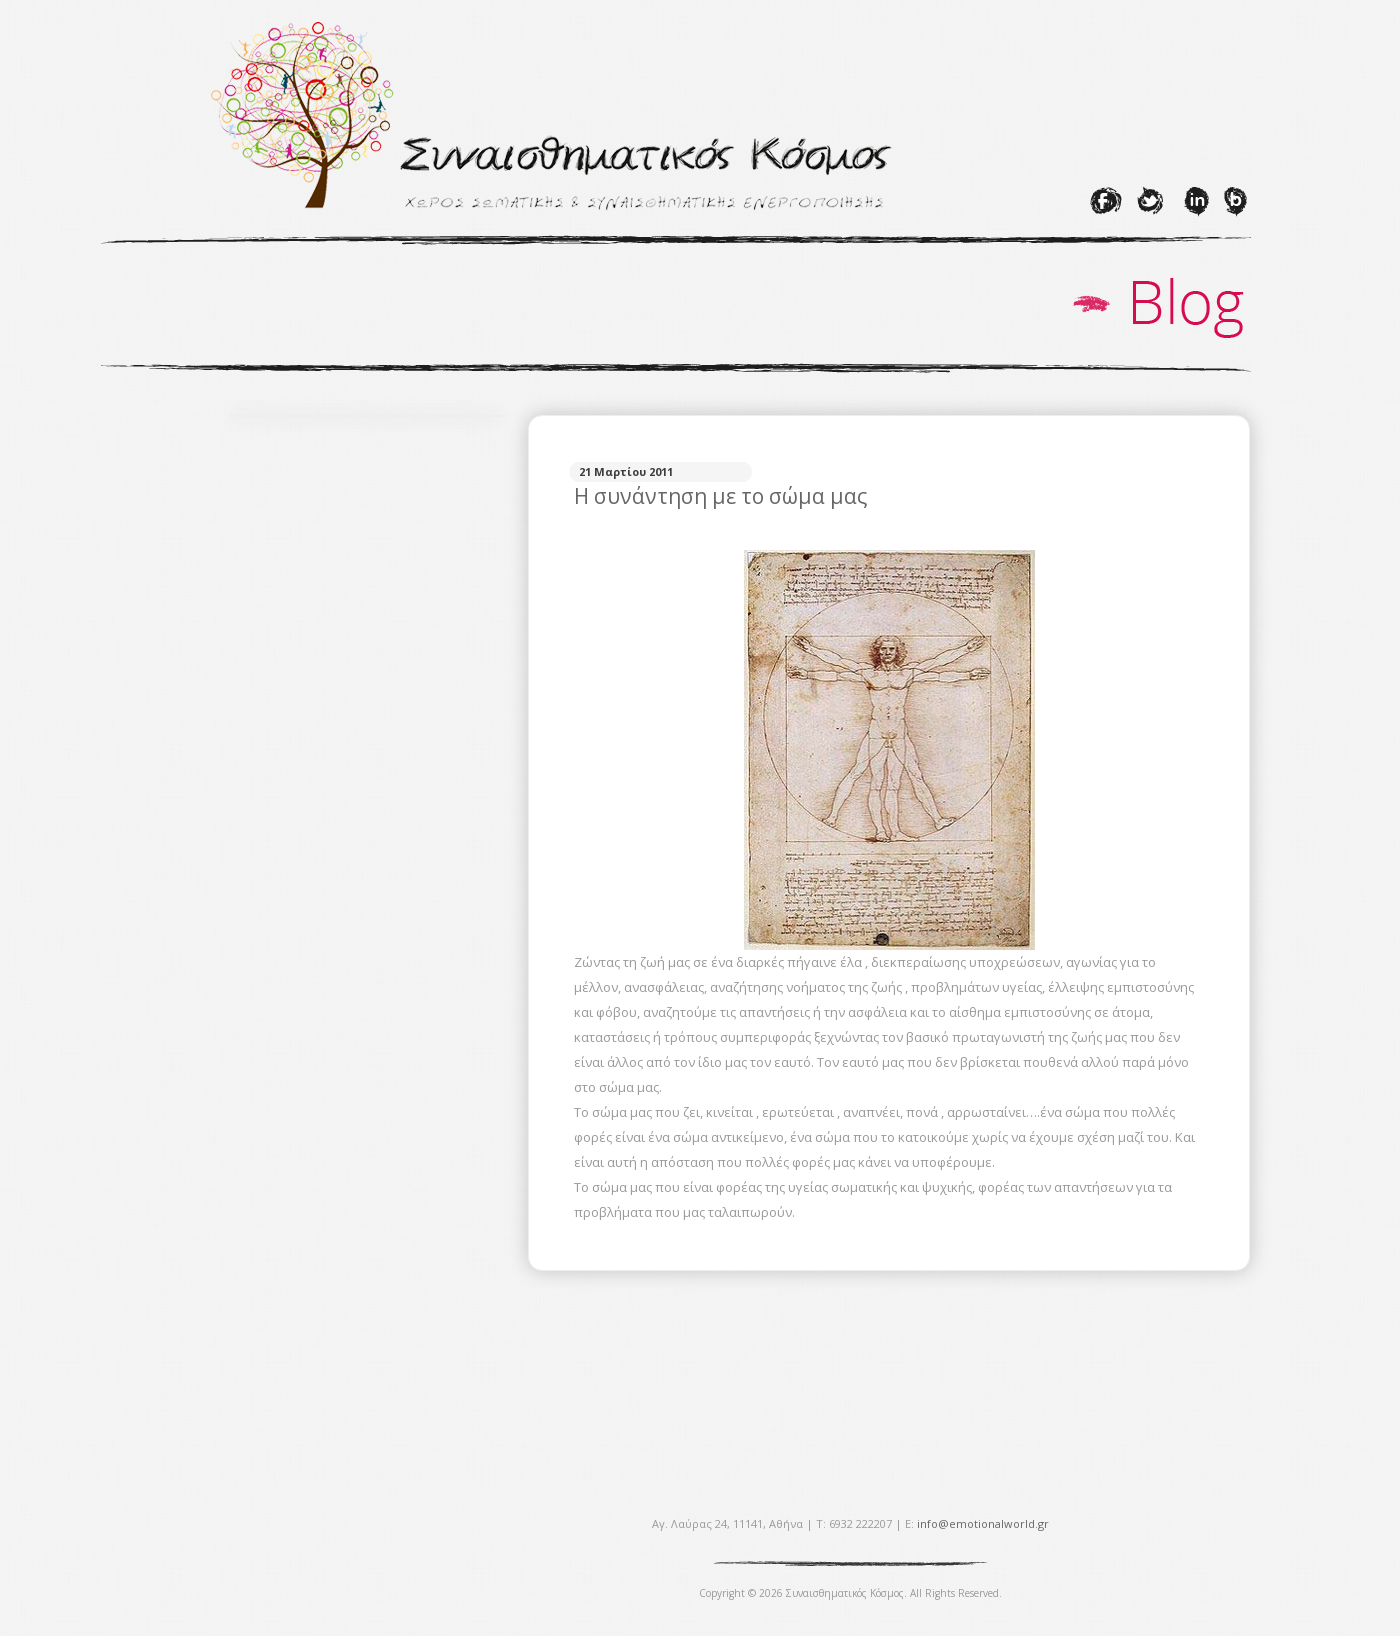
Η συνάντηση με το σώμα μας (720, 496)
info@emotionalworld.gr (983, 1523)
